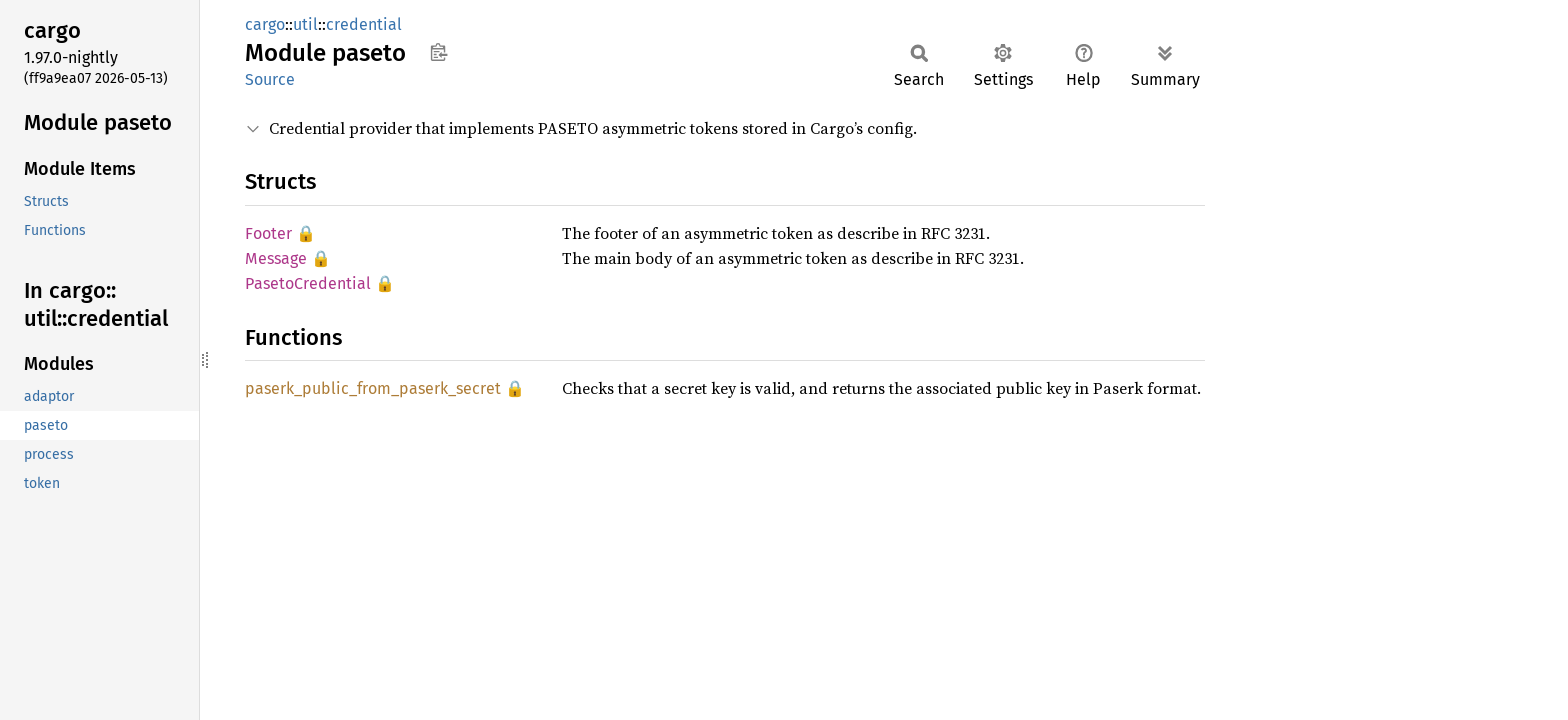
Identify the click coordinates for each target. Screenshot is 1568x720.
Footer (268, 233)
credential (364, 24)
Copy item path (438, 52)
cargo (265, 24)
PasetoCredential (308, 283)
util (305, 24)
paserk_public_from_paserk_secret (373, 388)
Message (276, 258)
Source (270, 79)
